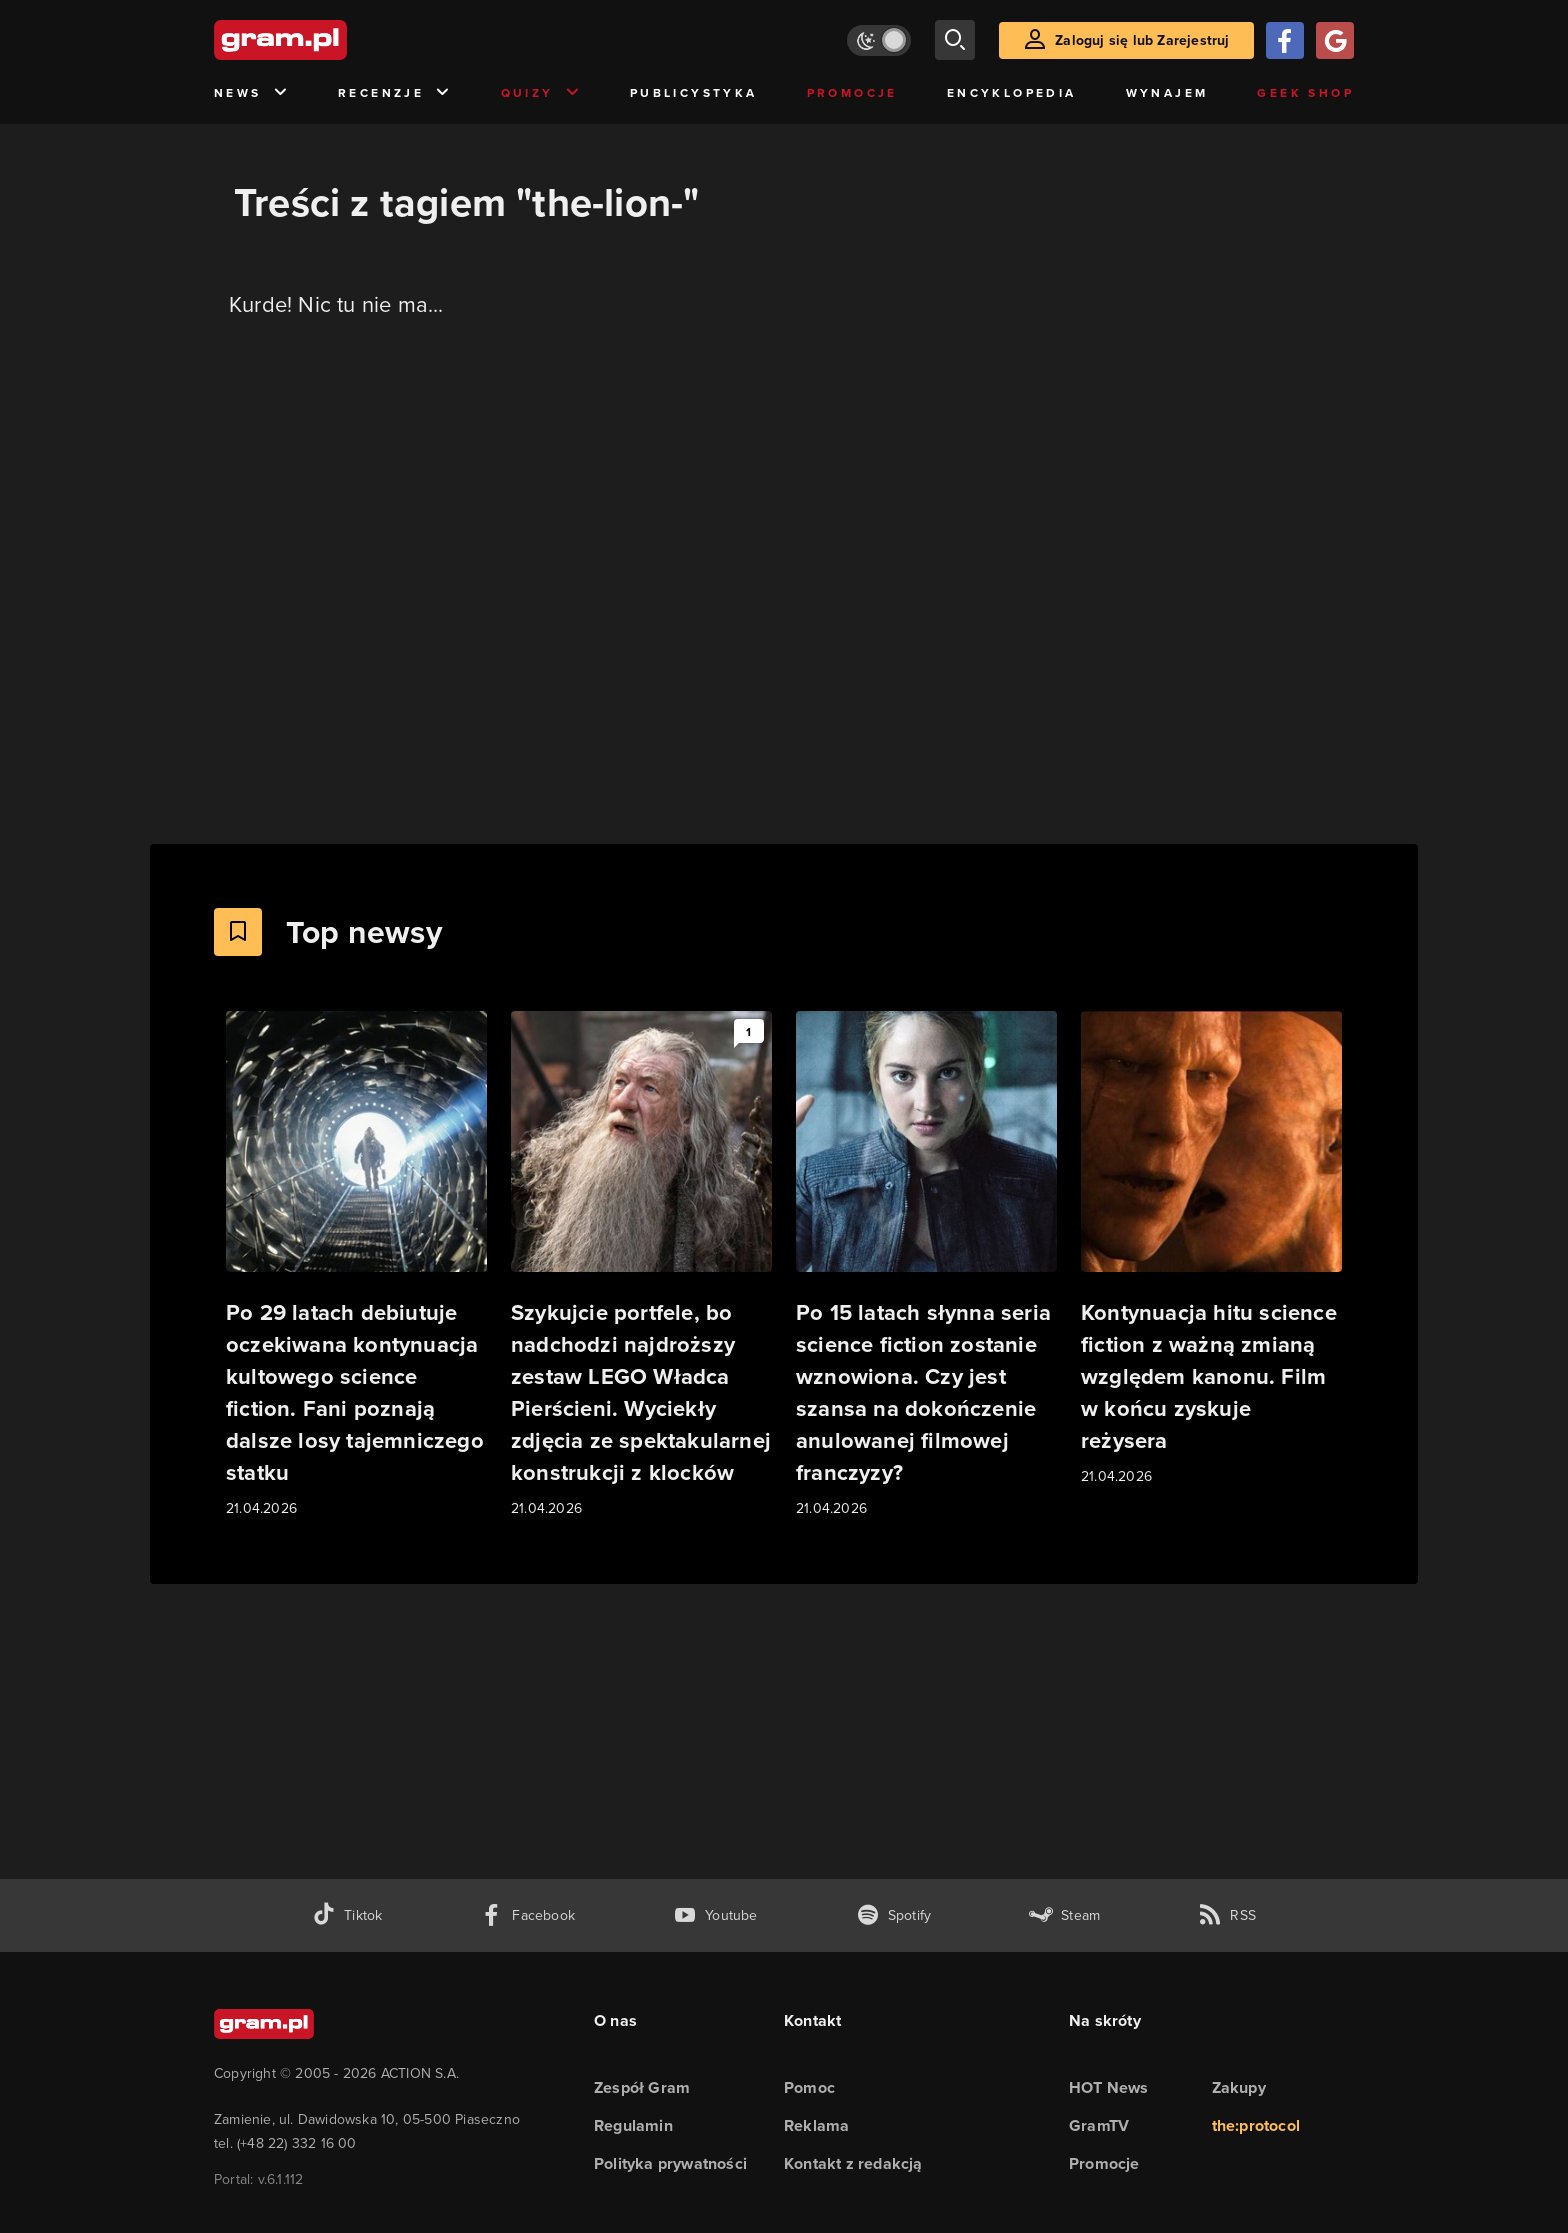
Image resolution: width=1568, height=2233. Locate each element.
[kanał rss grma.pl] (1227, 1915)
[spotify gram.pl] (894, 1915)
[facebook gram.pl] (527, 1915)
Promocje (852, 92)
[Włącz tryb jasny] (879, 40)
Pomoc (809, 2087)
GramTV (1099, 2125)
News (251, 93)
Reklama (816, 2125)
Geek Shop (1305, 92)
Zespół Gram (642, 2087)
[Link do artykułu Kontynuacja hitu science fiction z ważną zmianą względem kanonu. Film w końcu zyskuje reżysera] (1211, 1249)
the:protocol (1256, 2125)
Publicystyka (694, 92)
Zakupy (1239, 2087)
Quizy (541, 93)
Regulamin (633, 2125)
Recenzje (395, 93)
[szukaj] (955, 40)
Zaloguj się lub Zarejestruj (1142, 40)
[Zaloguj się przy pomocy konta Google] (1335, 40)
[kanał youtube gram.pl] (715, 1915)
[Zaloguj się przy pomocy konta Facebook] (1285, 40)
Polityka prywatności (670, 2163)
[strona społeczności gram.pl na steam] (1064, 1915)
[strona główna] (330, 40)
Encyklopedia (1012, 92)
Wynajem (1167, 92)
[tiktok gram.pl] (347, 1915)
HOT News (1109, 2087)
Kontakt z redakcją (853, 2163)
